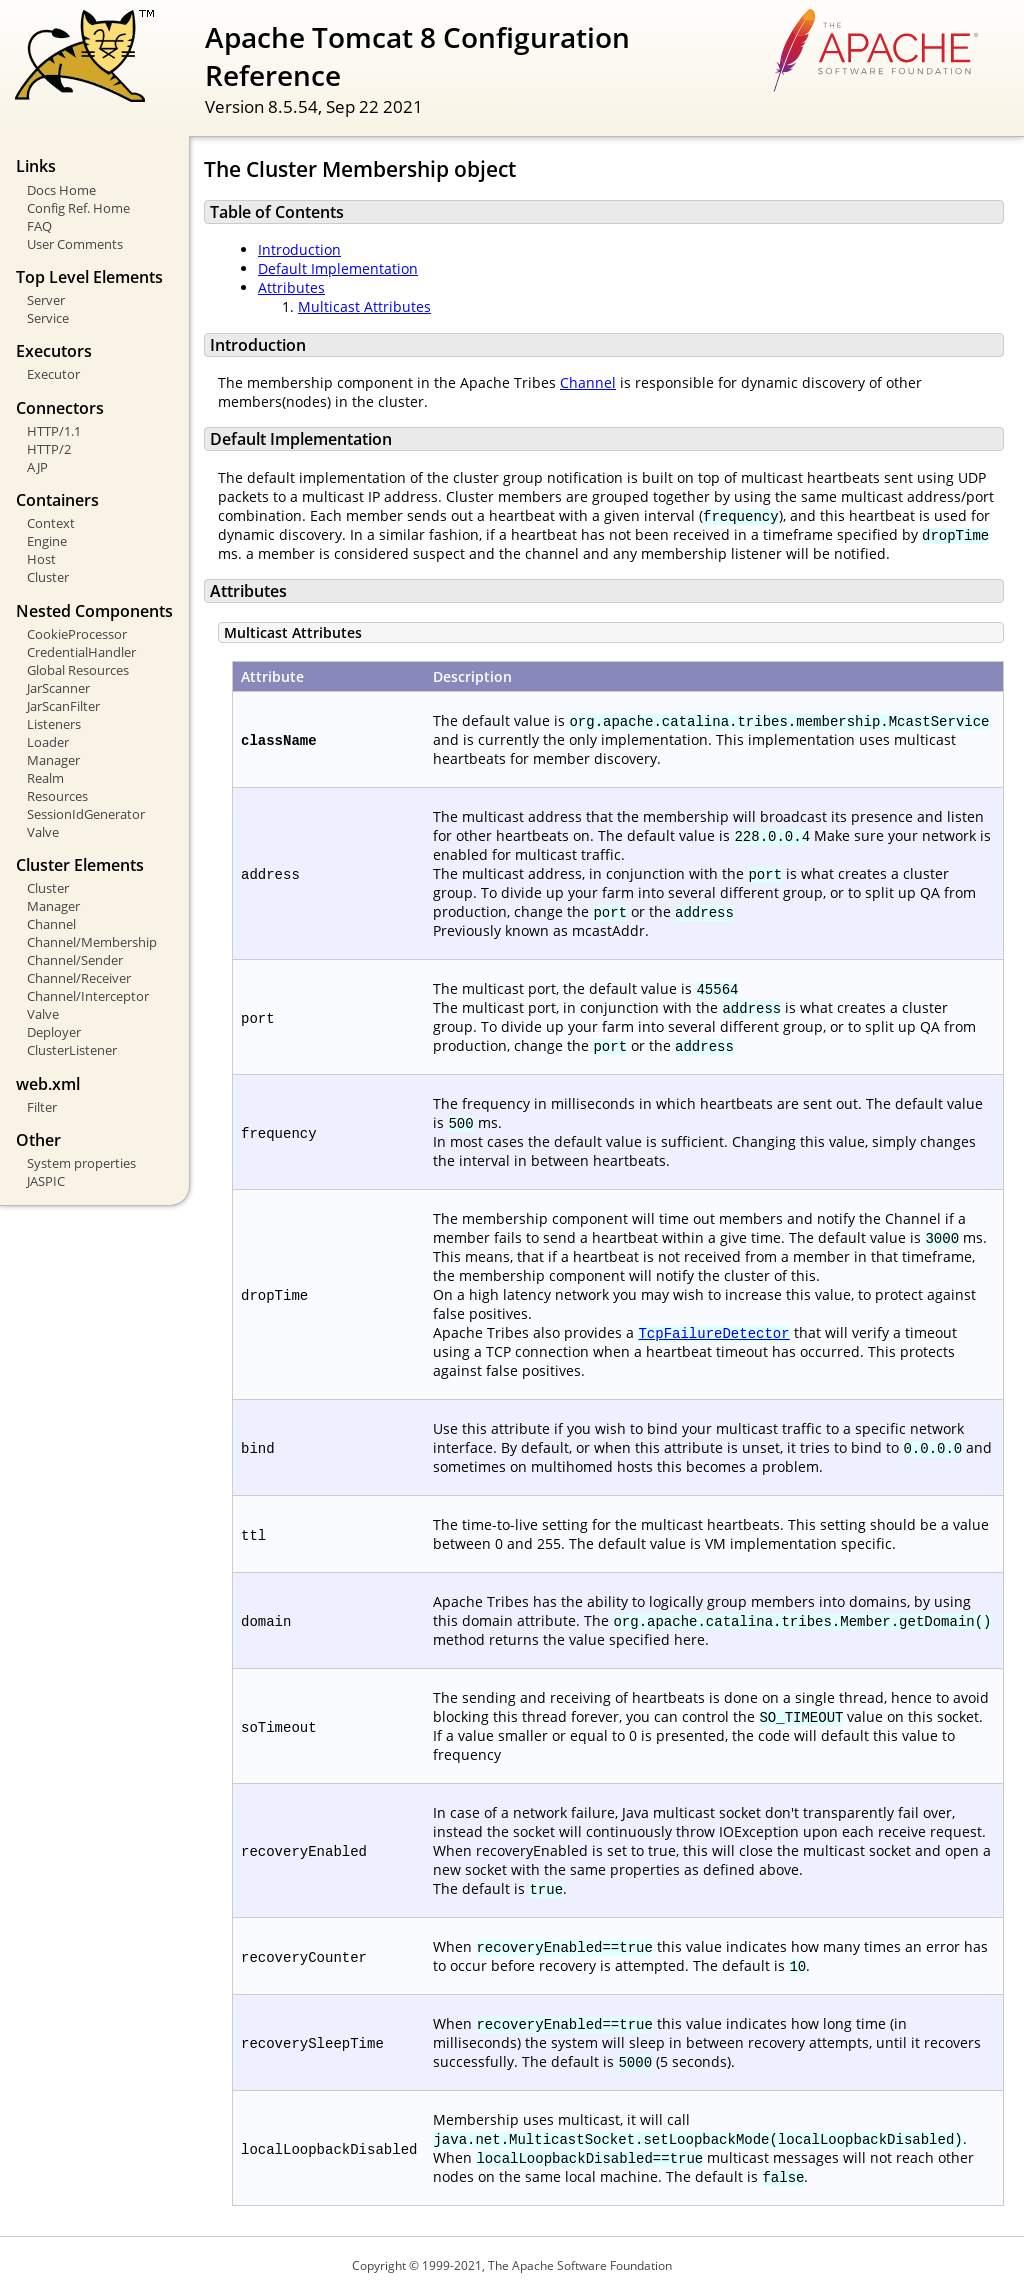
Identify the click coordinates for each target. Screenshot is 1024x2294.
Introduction (299, 249)
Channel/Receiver (79, 978)
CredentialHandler (81, 652)
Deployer (54, 1032)
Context (51, 523)
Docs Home (61, 190)
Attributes (291, 287)
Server (46, 300)
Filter (42, 1107)
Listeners (54, 724)
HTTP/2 (49, 449)
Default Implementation (338, 268)
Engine (47, 541)
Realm (45, 778)
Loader (48, 742)
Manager (53, 760)
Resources (57, 796)
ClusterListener (72, 1050)
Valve (43, 832)
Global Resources (78, 670)
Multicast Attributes (364, 306)
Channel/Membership (92, 942)
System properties (81, 1163)
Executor (53, 374)
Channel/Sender (75, 960)
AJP (37, 467)
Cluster (48, 577)
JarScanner (58, 688)
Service (48, 318)
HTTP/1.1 (54, 431)
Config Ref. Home (78, 208)
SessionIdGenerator (86, 814)
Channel (51, 924)
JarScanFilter (63, 706)
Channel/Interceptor (88, 996)
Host (41, 559)
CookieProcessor (77, 634)
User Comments (75, 244)
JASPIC (46, 1181)
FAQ (39, 226)
